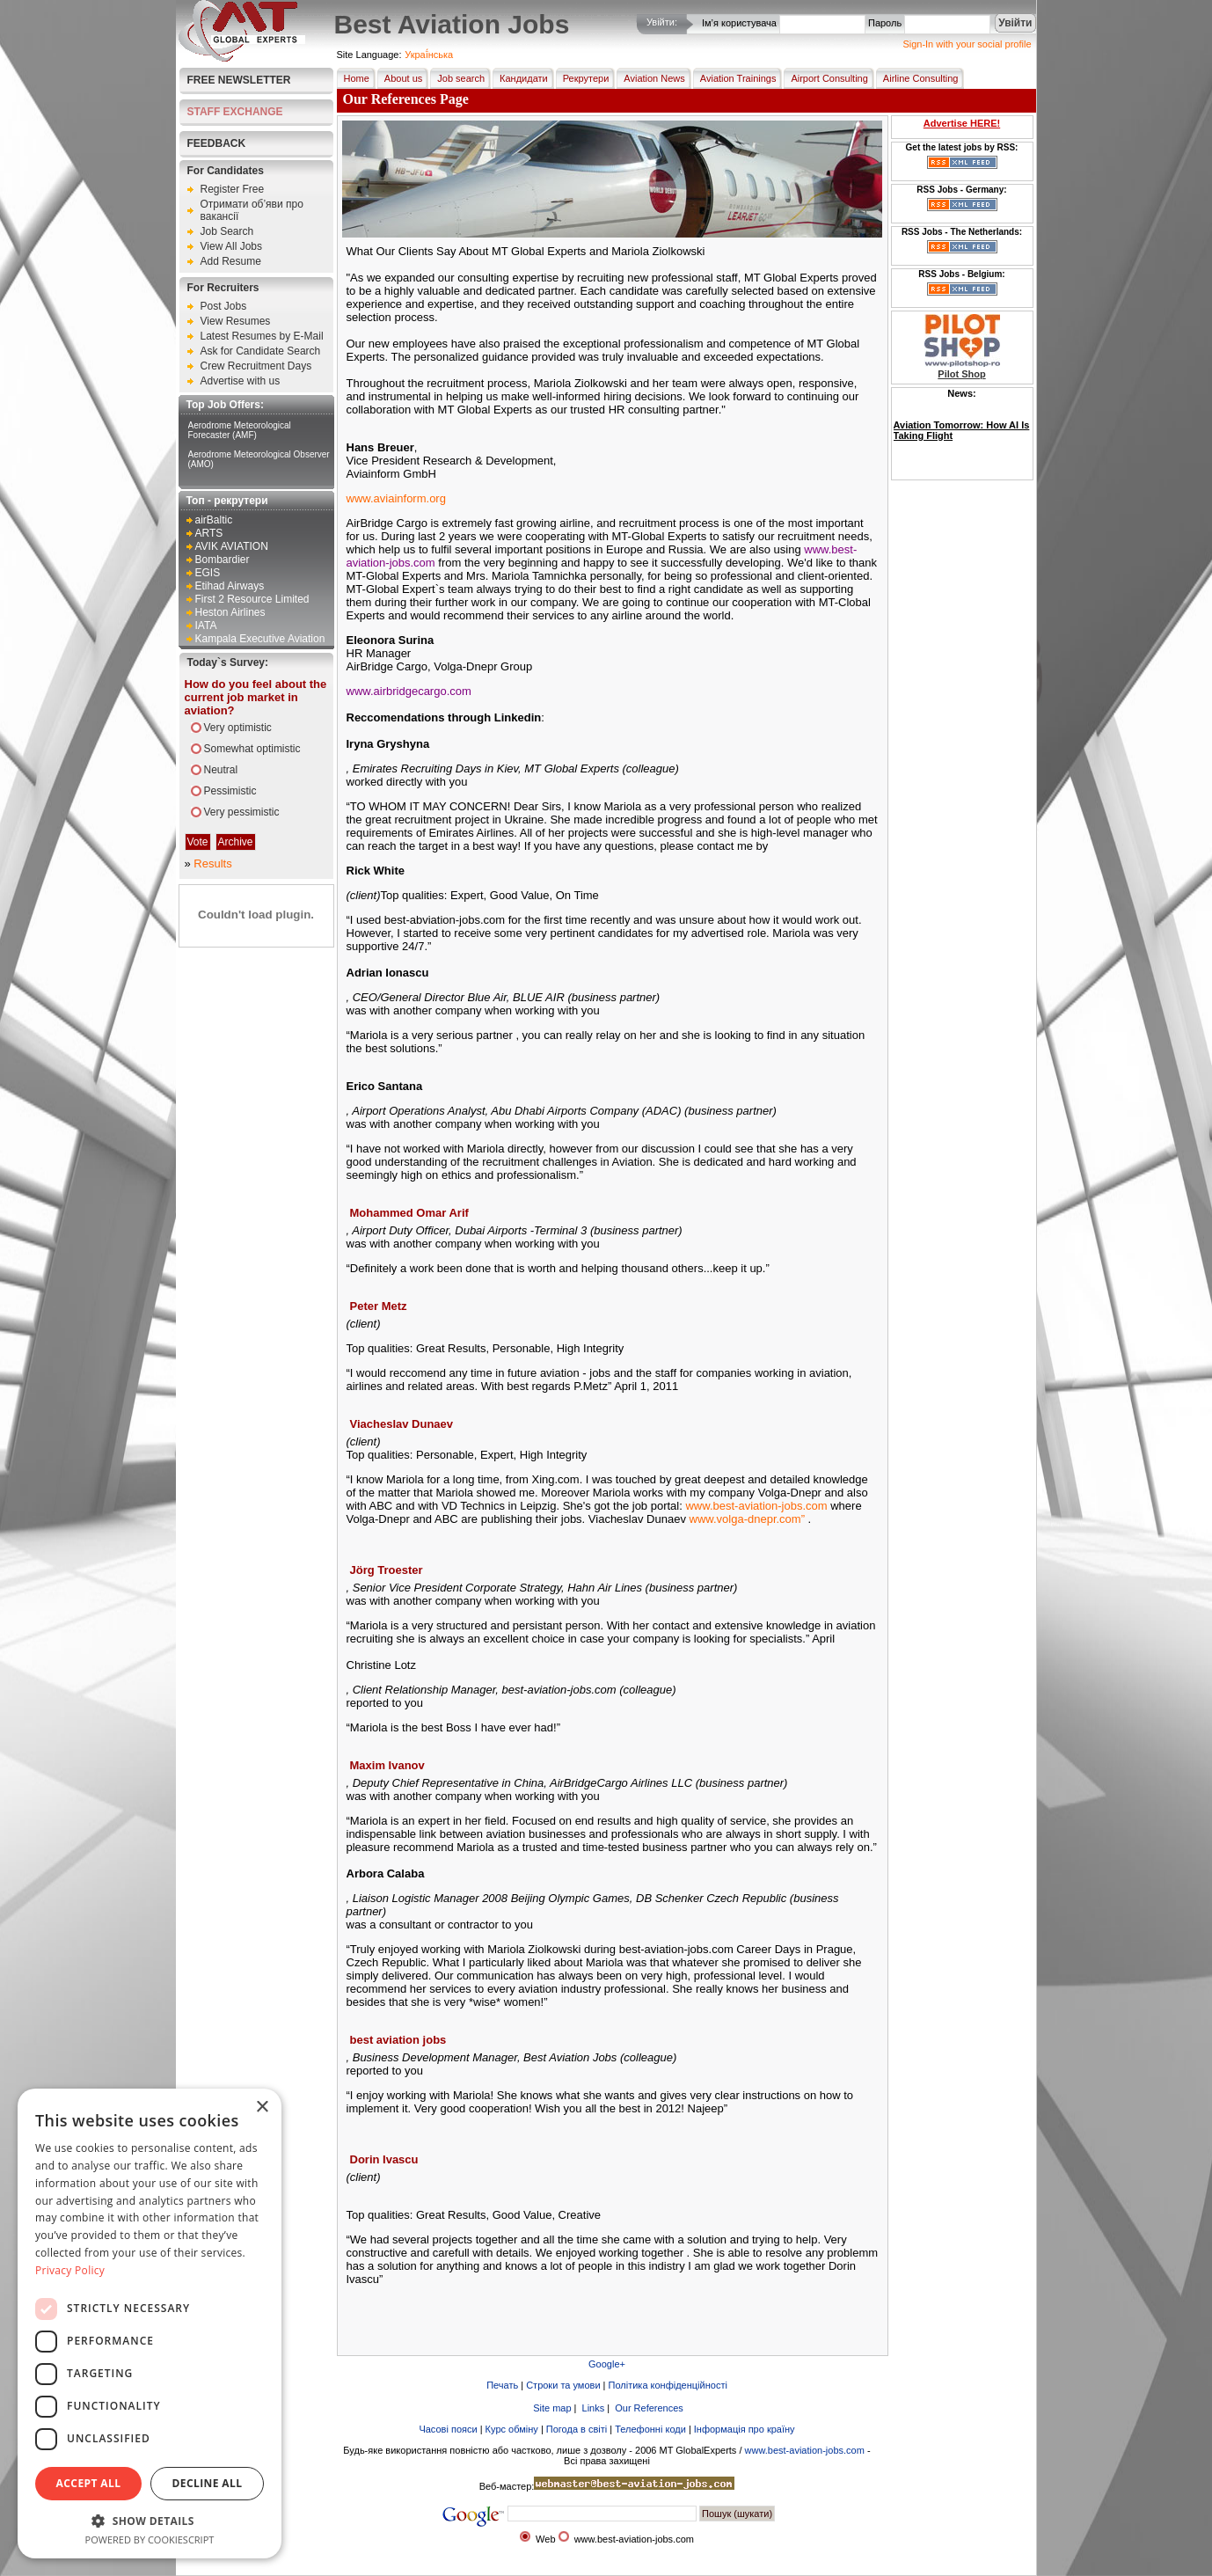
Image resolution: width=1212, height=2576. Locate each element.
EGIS (208, 573)
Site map (550, 2408)
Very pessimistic (242, 812)
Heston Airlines (230, 612)
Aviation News (651, 78)
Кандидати (520, 78)
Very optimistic (238, 727)
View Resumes (236, 321)
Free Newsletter (239, 80)
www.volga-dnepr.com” (748, 1519)
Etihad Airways (230, 586)
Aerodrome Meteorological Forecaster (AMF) (239, 430)
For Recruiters (223, 288)
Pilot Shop (961, 374)
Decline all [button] (207, 2483)
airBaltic (214, 520)
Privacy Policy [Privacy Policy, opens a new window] (70, 2270)
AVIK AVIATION (231, 546)
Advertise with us (241, 381)
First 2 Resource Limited (252, 599)
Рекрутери (583, 78)
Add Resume (231, 261)
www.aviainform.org (396, 498)
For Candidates (225, 171)
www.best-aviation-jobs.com (756, 1505)
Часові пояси (448, 2429)
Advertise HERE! (962, 123)
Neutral (221, 770)
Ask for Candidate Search (261, 351)
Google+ (606, 2364)
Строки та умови (563, 2385)
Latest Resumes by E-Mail (262, 336)
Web (545, 2539)
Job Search (227, 231)
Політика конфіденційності (668, 2385)
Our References (647, 2408)
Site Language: (369, 54)
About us (399, 78)
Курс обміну (512, 2429)
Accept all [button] (88, 2483)
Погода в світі (576, 2429)
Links (592, 2408)
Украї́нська (429, 54)
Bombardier (222, 559)
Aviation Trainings (735, 78)
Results (212, 863)
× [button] (261, 2107)
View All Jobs (231, 246)
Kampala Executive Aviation (260, 639)
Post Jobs (224, 306)
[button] (149, 2520)
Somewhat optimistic (252, 749)
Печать (502, 2385)
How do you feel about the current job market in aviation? (256, 697)
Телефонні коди (650, 2429)
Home (353, 78)
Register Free (233, 189)
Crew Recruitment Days (256, 366)
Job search (457, 78)
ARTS (209, 533)
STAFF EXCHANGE (235, 112)
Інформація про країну (744, 2429)
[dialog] (149, 2323)
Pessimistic (230, 791)
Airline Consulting (917, 78)
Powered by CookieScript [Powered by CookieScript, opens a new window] (150, 2539)
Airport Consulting (825, 78)
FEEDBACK (216, 143)
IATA (206, 625)
